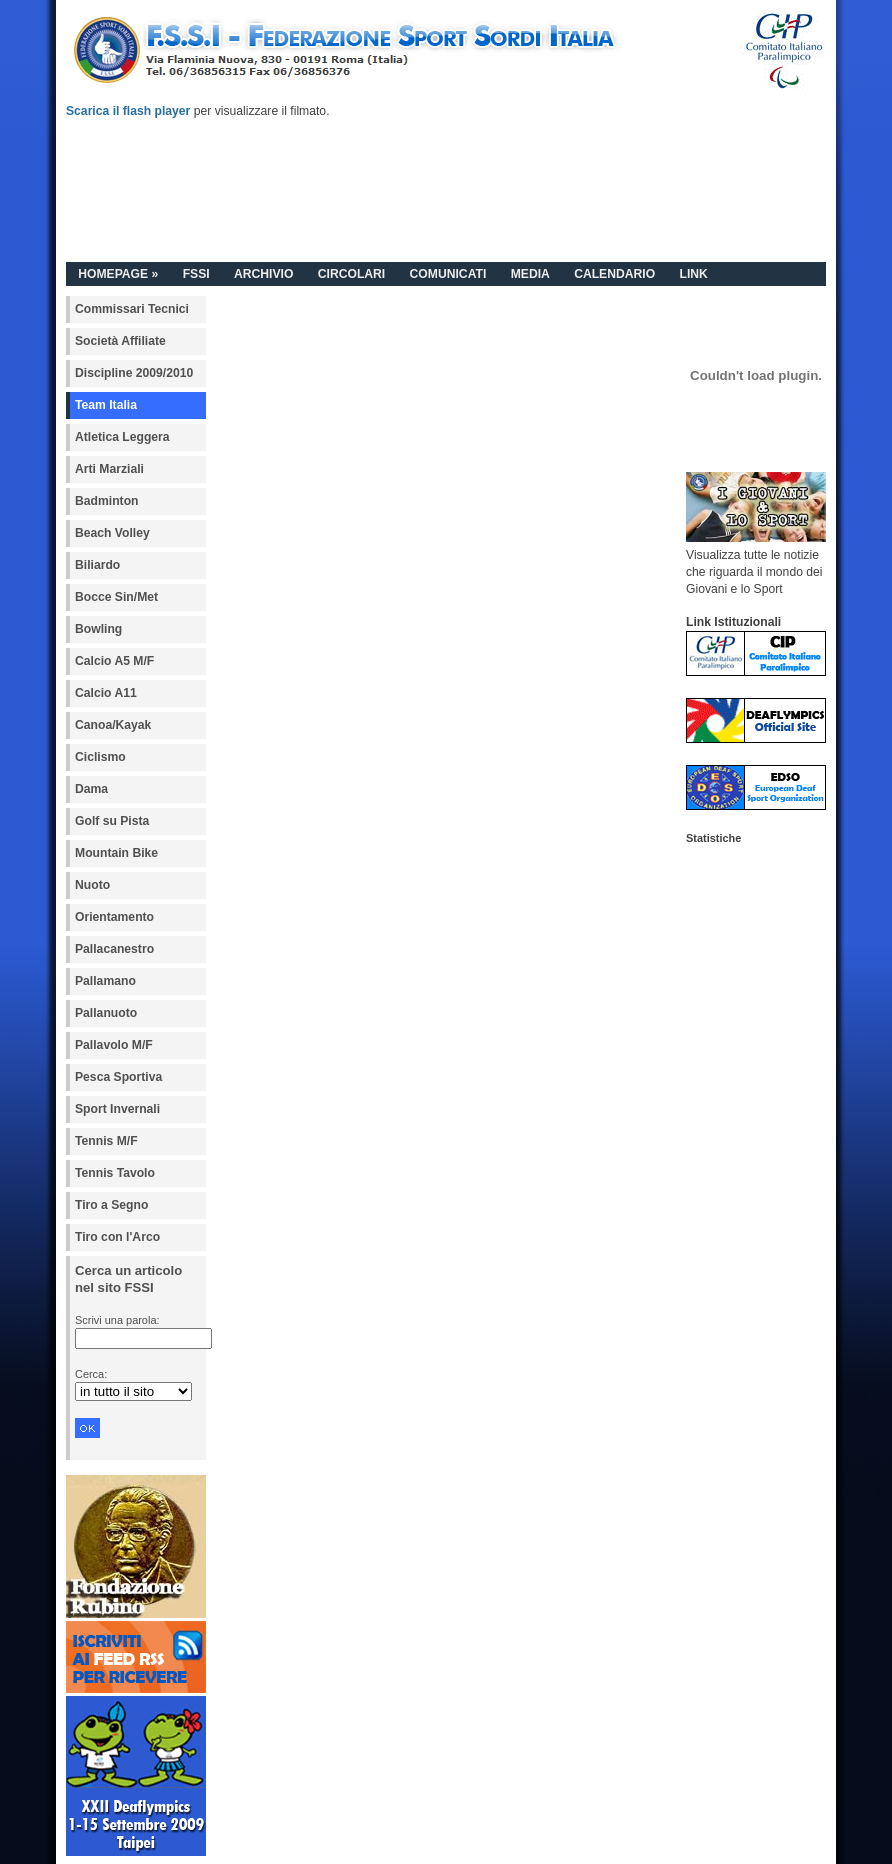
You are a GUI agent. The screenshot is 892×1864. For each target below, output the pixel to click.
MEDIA (530, 274)
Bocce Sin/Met (116, 597)
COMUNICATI (448, 274)
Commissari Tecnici (132, 309)
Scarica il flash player (128, 111)
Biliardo (97, 565)
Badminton (106, 501)
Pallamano (105, 981)
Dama (91, 789)
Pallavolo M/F (114, 1045)
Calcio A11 (106, 693)
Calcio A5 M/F (114, 661)
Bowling (98, 629)
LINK (693, 274)
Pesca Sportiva (118, 1077)
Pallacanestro (114, 949)
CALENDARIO (614, 274)
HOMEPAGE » (118, 274)
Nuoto (92, 885)
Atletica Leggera (122, 437)
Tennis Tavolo (115, 1173)
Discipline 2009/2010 (134, 373)
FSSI (196, 274)
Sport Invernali (117, 1109)
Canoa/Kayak (113, 725)
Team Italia (106, 405)
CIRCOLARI (352, 274)
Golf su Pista (112, 821)
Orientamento (114, 917)
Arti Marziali (109, 469)
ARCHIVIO (263, 274)
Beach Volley (112, 533)
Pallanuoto (106, 1013)
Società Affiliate (120, 341)
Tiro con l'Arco (117, 1237)
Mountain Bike (116, 853)
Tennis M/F (106, 1141)
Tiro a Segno (111, 1205)
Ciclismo (100, 757)
